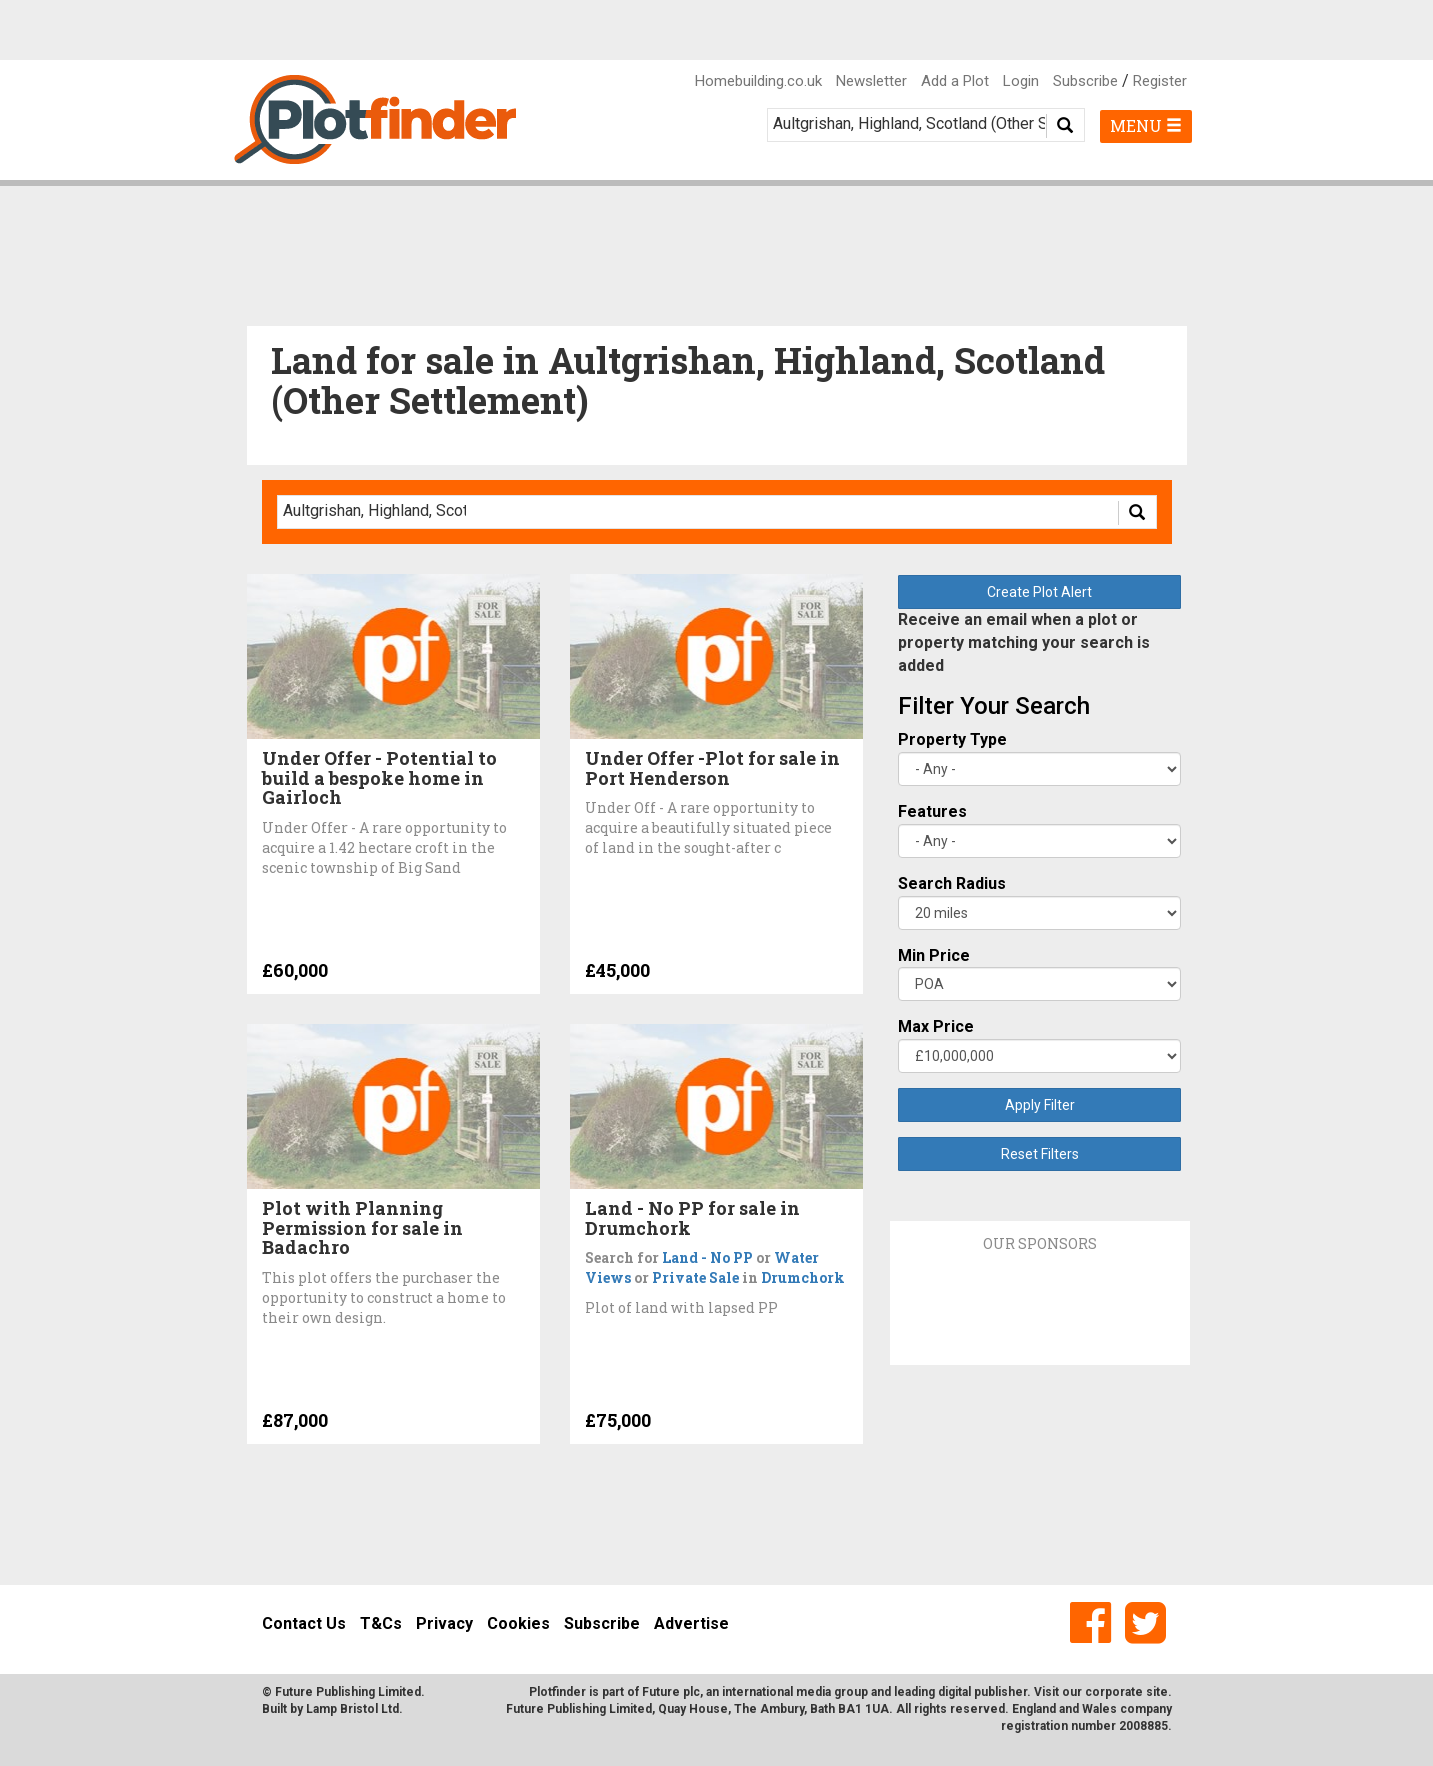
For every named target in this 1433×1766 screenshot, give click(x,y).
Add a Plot (955, 81)
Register (1160, 81)
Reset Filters (1040, 1154)
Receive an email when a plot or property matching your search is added (1024, 642)
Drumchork (803, 1277)
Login (1021, 81)
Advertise (691, 1623)
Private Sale (695, 1277)
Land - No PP (707, 1257)
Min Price (934, 955)
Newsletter (871, 81)
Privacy (444, 1623)
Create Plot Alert (1039, 592)
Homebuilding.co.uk (758, 81)
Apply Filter (1040, 1105)
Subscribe (1085, 81)
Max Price (936, 1026)
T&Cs (381, 1623)
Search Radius (952, 883)
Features (932, 811)
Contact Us (304, 1623)
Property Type (952, 739)
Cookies (518, 1623)
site (1157, 1692)
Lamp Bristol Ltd (352, 1709)
